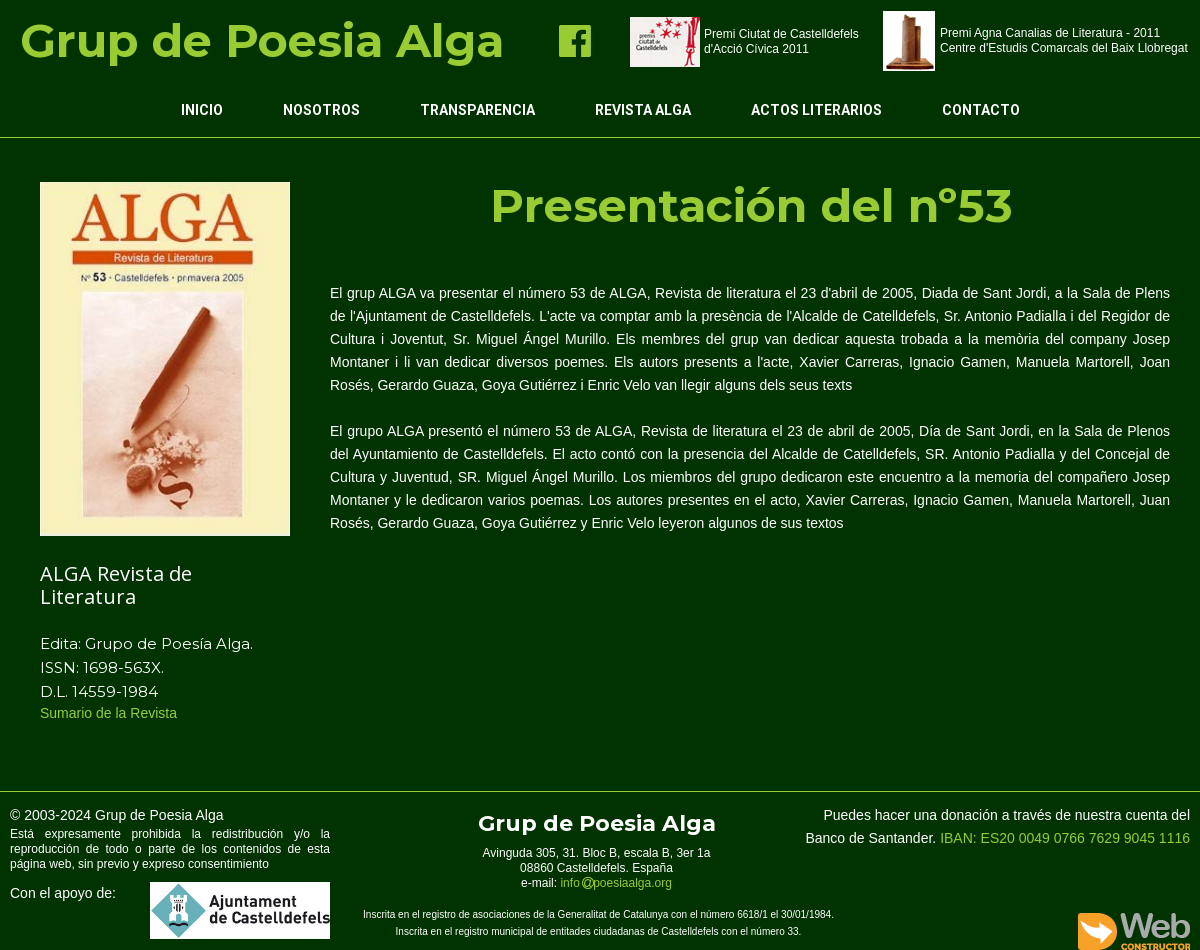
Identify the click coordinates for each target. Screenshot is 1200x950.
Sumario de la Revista (110, 713)
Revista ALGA (643, 110)
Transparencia (477, 110)
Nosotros (321, 110)
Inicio (202, 110)
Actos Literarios (816, 110)
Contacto (981, 110)
